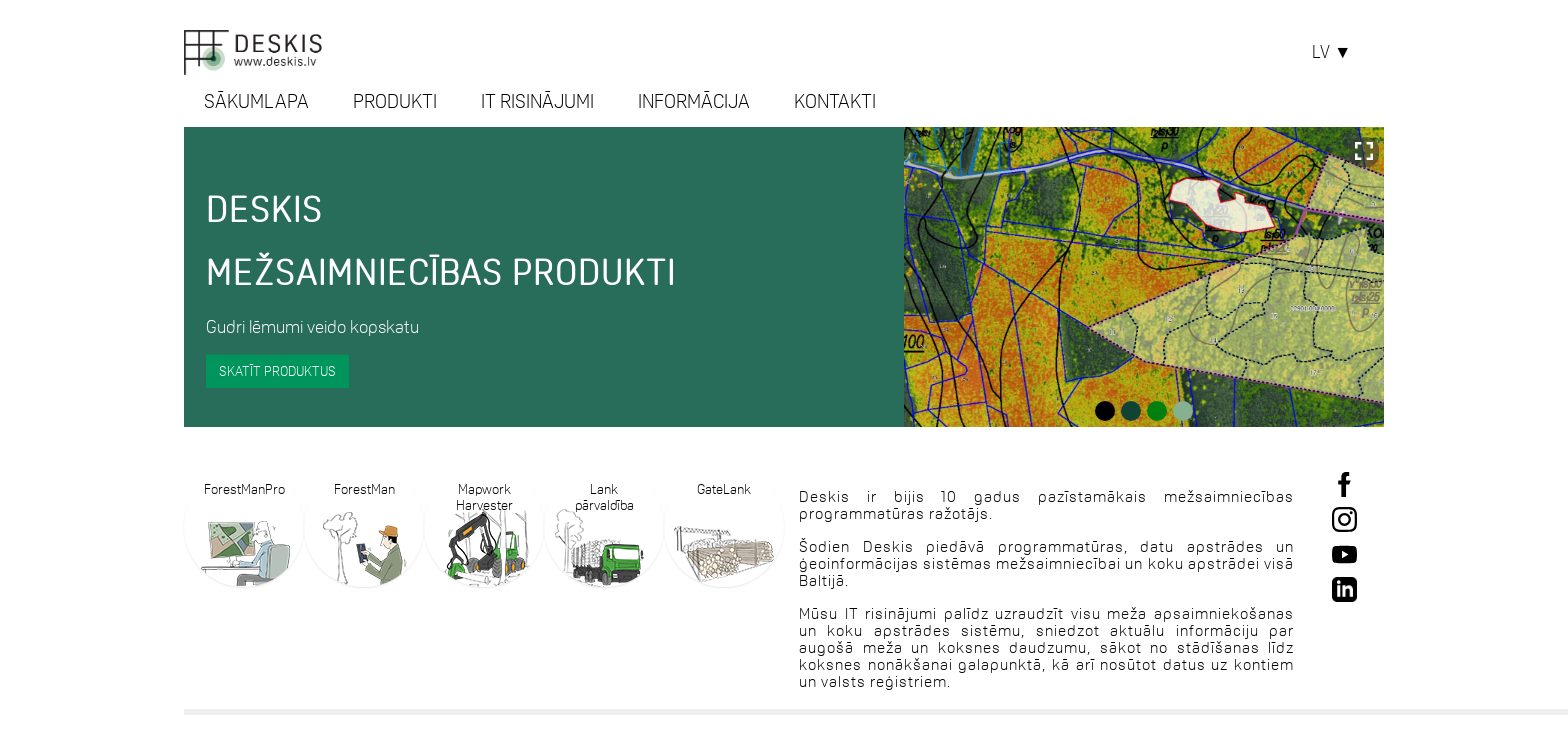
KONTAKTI (835, 101)
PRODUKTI (395, 101)
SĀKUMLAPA (256, 101)
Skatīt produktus (277, 370)
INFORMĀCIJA (694, 101)
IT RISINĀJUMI (537, 101)
